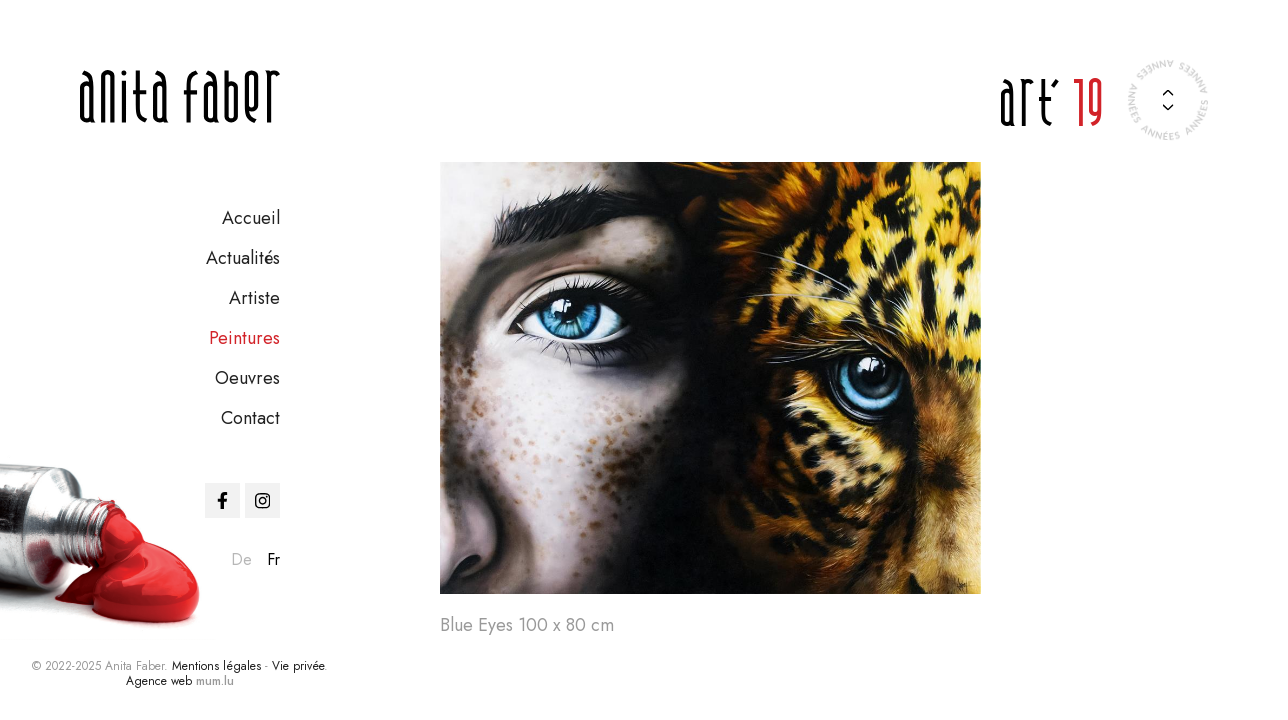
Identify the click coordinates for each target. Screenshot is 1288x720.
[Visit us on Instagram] (262, 500)
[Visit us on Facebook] (222, 500)
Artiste (254, 298)
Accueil (251, 218)
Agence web (159, 681)
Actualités (243, 258)
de (241, 559)
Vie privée (298, 666)
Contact (250, 418)
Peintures (244, 338)
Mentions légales (216, 666)
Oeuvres (247, 378)
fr (273, 559)
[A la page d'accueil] (180, 96)
